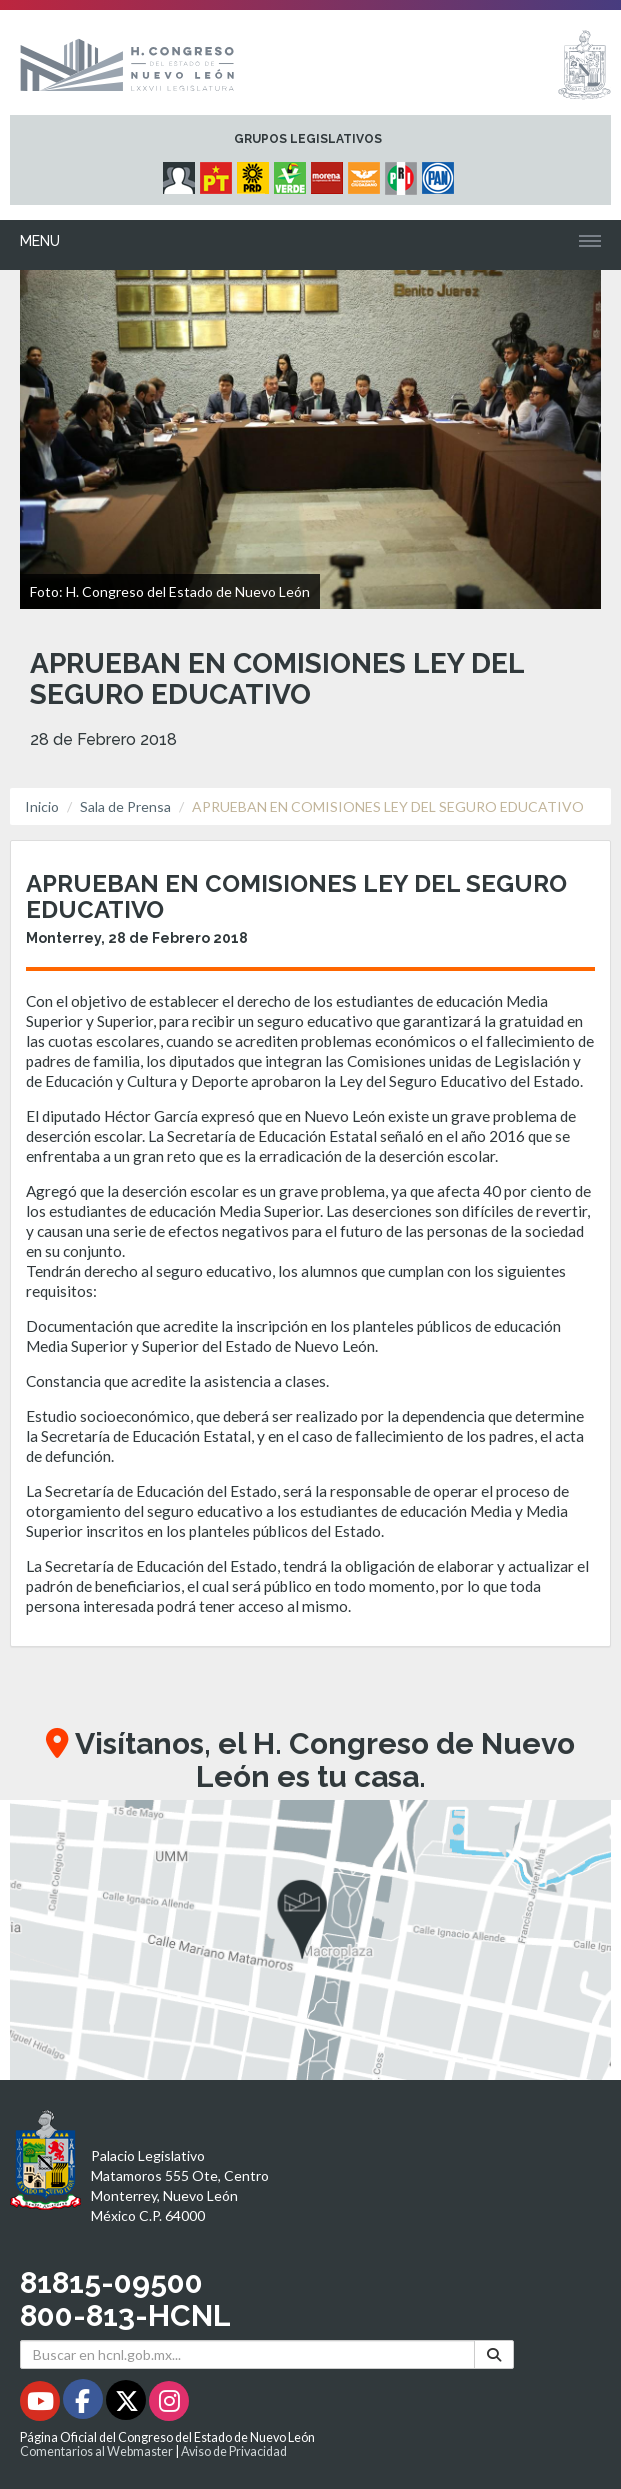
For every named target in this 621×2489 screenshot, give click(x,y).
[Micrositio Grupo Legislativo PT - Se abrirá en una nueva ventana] (218, 173)
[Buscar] (494, 2354)
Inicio (42, 806)
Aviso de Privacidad (234, 2451)
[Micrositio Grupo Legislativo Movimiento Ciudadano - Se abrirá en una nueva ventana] (366, 173)
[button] (310, 1940)
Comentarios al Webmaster (96, 2451)
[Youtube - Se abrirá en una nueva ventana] (41, 2404)
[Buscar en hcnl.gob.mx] (247, 2354)
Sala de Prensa (125, 806)
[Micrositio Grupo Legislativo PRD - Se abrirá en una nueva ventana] (255, 173)
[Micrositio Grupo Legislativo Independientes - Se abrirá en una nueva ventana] (181, 173)
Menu (40, 241)
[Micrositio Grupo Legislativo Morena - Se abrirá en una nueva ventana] (329, 173)
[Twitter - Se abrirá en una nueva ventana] (127, 2404)
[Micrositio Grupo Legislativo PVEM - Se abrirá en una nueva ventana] (292, 173)
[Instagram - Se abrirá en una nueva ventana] (169, 2404)
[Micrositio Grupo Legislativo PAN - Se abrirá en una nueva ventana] (440, 173)
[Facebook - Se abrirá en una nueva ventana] (84, 2404)
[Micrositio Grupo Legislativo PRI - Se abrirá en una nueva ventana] (403, 173)
